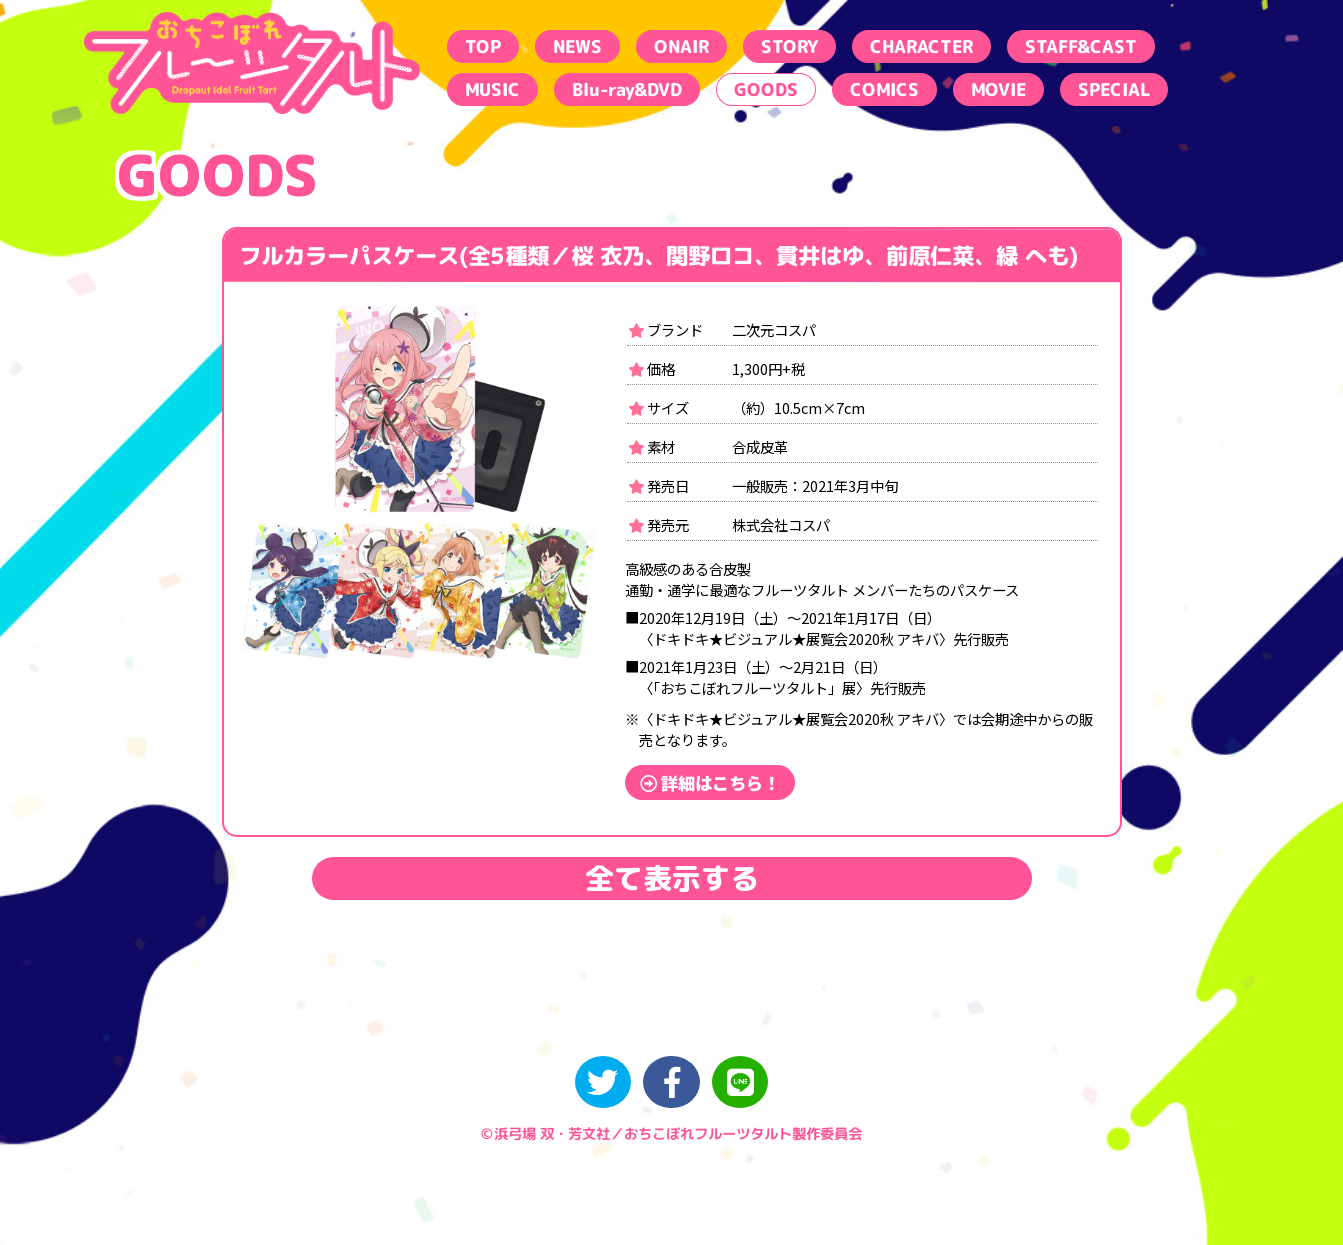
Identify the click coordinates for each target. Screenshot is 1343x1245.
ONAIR (680, 46)
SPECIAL (1113, 89)
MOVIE (997, 89)
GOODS (765, 89)
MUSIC (491, 89)
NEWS (576, 46)
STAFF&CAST (1080, 46)
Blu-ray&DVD (626, 89)
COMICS (883, 89)
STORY (788, 46)
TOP (482, 46)
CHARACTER (920, 46)
